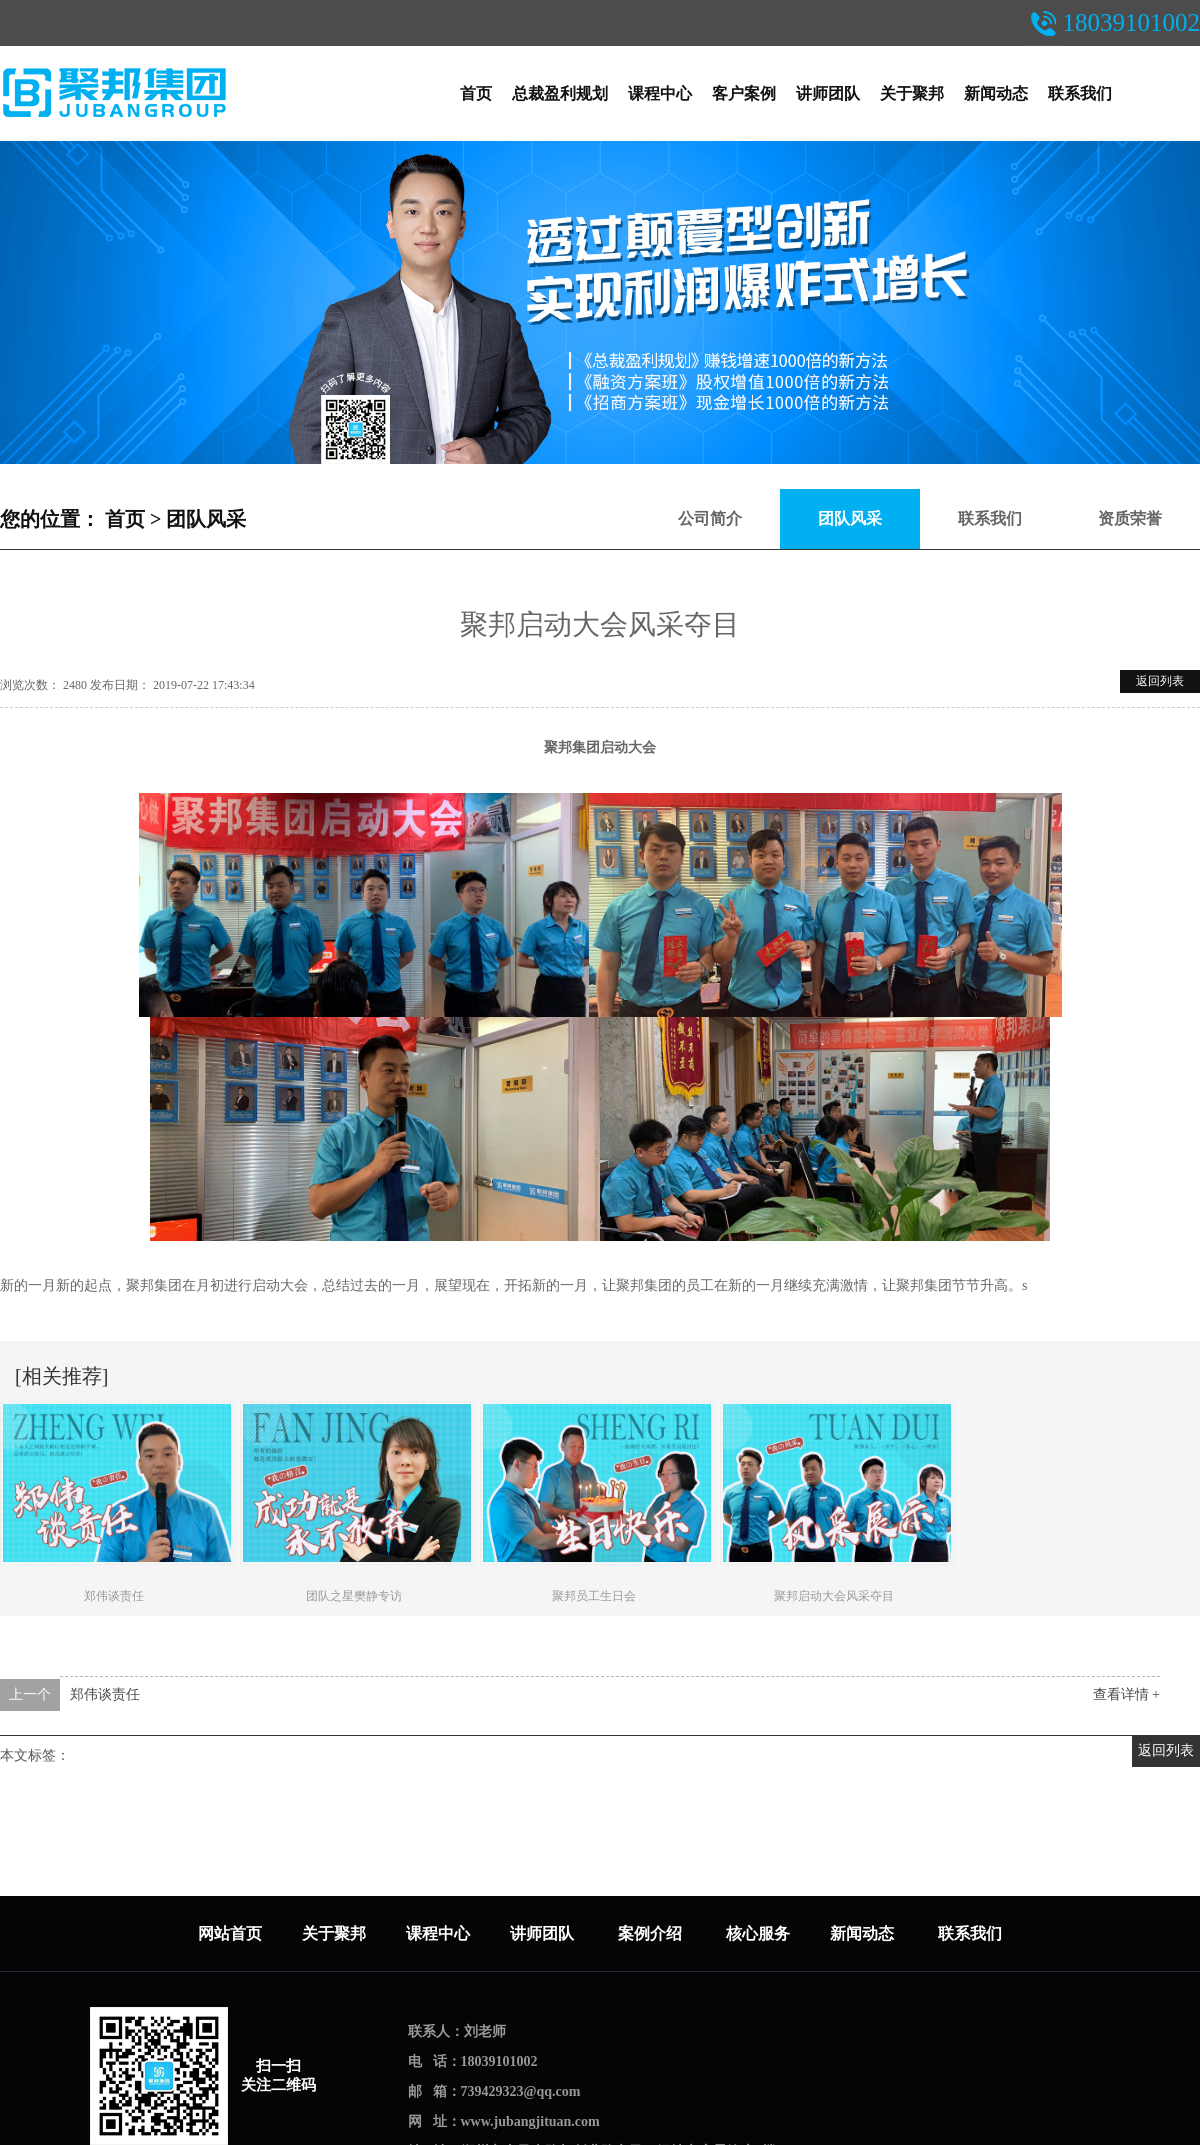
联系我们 (1080, 93)
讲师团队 (828, 93)
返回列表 (1160, 681)
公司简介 (710, 518)
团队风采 (206, 519)
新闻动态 (996, 93)
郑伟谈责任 (105, 1694)
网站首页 (230, 1933)
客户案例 (744, 93)
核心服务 (758, 1933)
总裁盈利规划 (560, 93)
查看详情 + (1126, 1694)
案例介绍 (652, 1933)
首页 (476, 93)
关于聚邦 (912, 93)
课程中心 (660, 93)
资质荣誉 (1130, 518)
